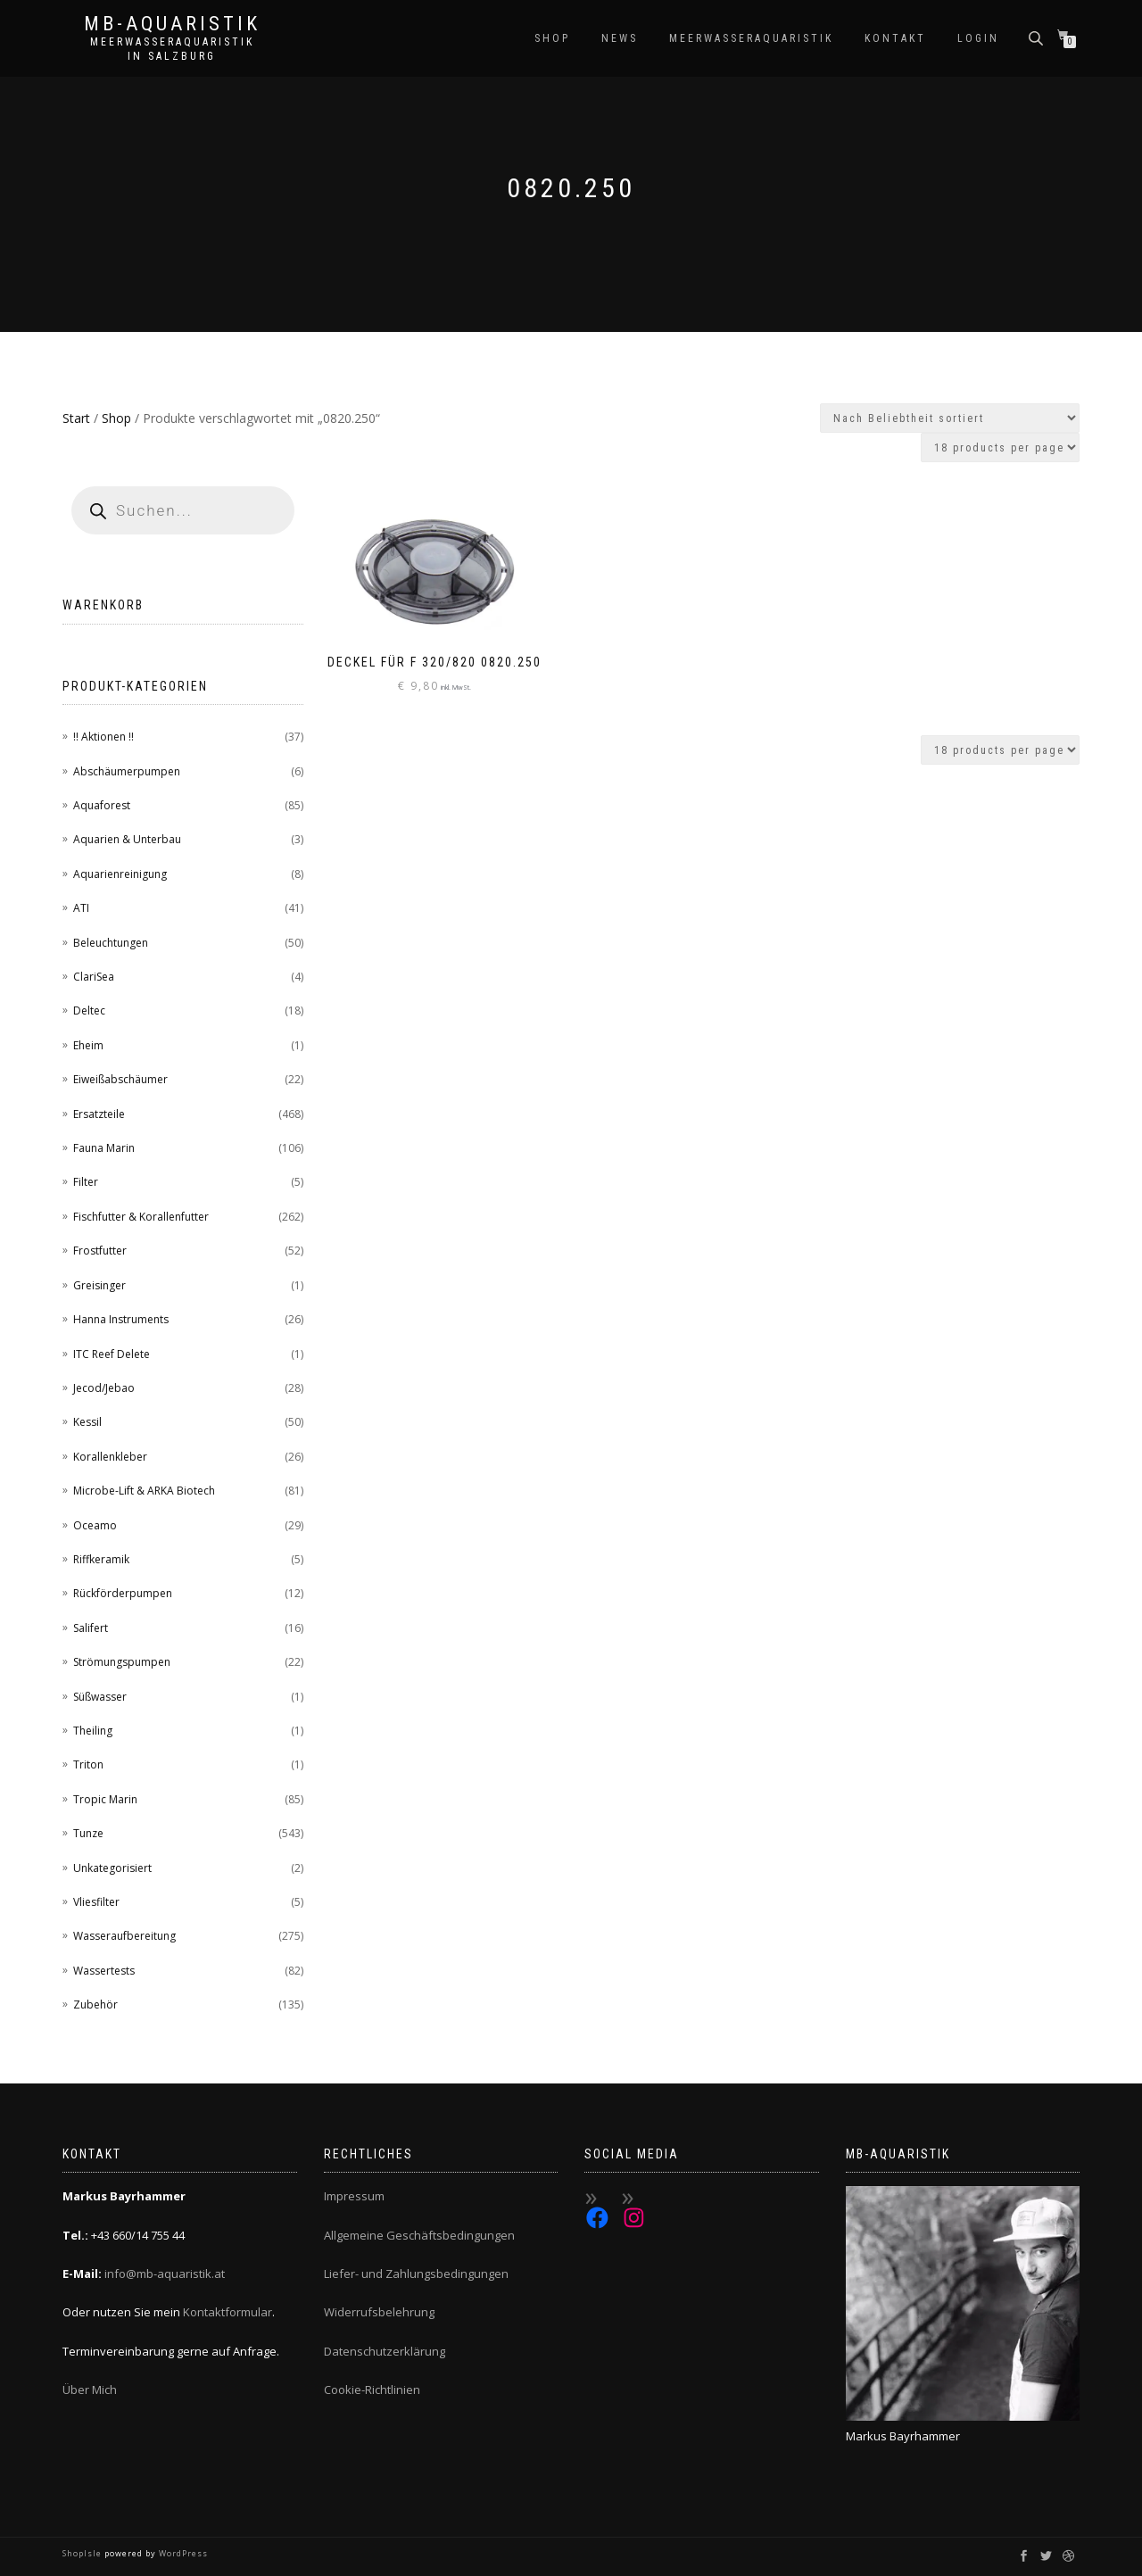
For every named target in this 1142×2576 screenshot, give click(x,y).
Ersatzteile (99, 1114)
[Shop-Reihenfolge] (950, 418)
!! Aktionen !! (103, 736)
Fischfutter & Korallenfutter (141, 1216)
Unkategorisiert (112, 1868)
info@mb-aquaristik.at (164, 2273)
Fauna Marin (104, 1147)
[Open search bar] (1038, 37)
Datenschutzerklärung (384, 2351)
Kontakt (895, 38)
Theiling (92, 1730)
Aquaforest (101, 805)
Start (76, 418)
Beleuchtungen (110, 942)
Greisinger (99, 1285)
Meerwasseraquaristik (751, 38)
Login (978, 38)
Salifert (90, 1628)
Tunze (88, 1833)
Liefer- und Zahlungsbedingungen (416, 2273)
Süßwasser (100, 1696)
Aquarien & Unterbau (127, 839)
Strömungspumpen (121, 1661)
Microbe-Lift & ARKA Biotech (144, 1490)
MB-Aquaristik (172, 24)
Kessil (87, 1421)
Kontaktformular (227, 2312)
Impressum (354, 2196)
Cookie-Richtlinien (372, 2389)
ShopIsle (83, 2553)
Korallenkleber (110, 1456)
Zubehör (95, 2004)
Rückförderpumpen (122, 1593)
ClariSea (93, 976)
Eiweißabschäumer (120, 1079)
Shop (552, 38)
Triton (88, 1764)
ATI (81, 907)
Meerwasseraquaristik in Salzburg (172, 49)
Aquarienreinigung (120, 874)
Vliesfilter (96, 1901)
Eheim (88, 1045)
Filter (85, 1181)
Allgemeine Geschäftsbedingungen (419, 2235)
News (619, 38)
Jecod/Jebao (104, 1388)
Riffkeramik (101, 1559)
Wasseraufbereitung (124, 1935)
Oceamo (95, 1525)
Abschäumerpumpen (126, 771)
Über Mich (89, 2389)
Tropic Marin (105, 1799)
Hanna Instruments (121, 1319)
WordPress (182, 2553)
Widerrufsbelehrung (379, 2312)
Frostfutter (100, 1250)
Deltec (89, 1010)
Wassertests (104, 1970)
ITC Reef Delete (111, 1354)
